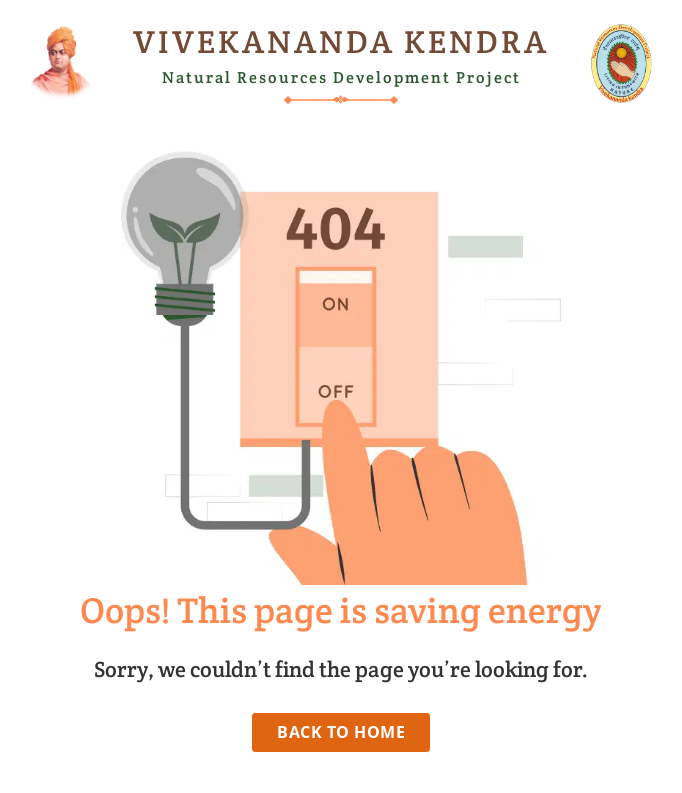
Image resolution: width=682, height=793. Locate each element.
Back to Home (341, 732)
